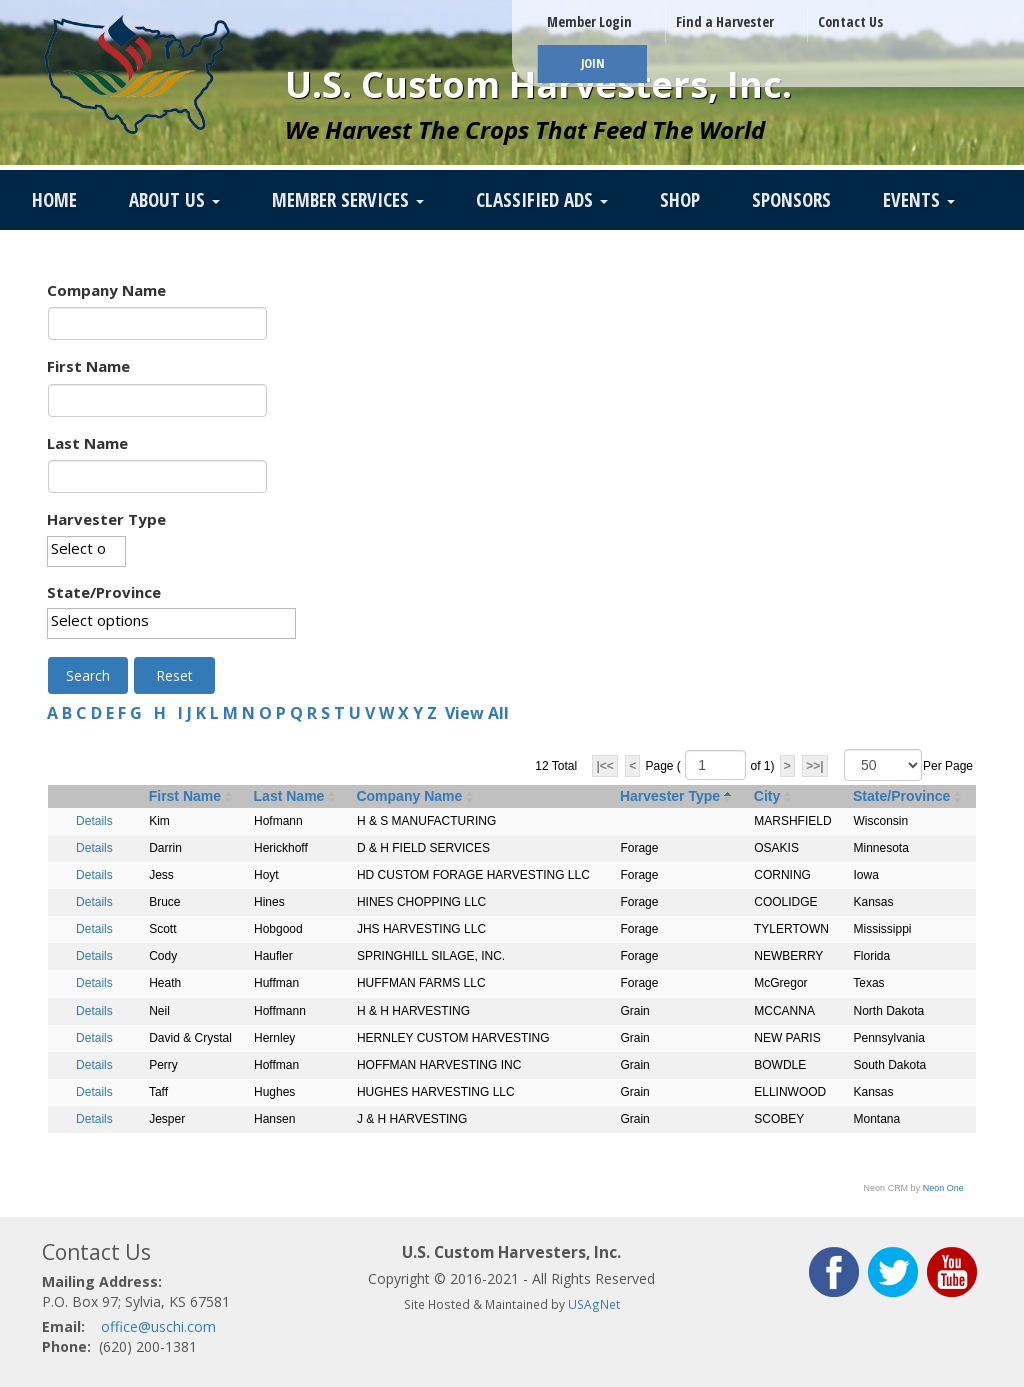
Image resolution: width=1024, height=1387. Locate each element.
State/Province (104, 592)
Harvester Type (106, 519)
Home (54, 200)
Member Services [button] (348, 200)
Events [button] (919, 200)
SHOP (680, 200)
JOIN (592, 63)
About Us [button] (174, 200)
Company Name (106, 290)
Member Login (589, 21)
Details (94, 821)
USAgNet (594, 1304)
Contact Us (850, 21)
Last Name (87, 443)
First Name (88, 366)
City (767, 796)
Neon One (943, 1188)
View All (477, 713)
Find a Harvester (725, 21)
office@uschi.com (158, 1326)
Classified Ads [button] (542, 200)
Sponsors (791, 200)
